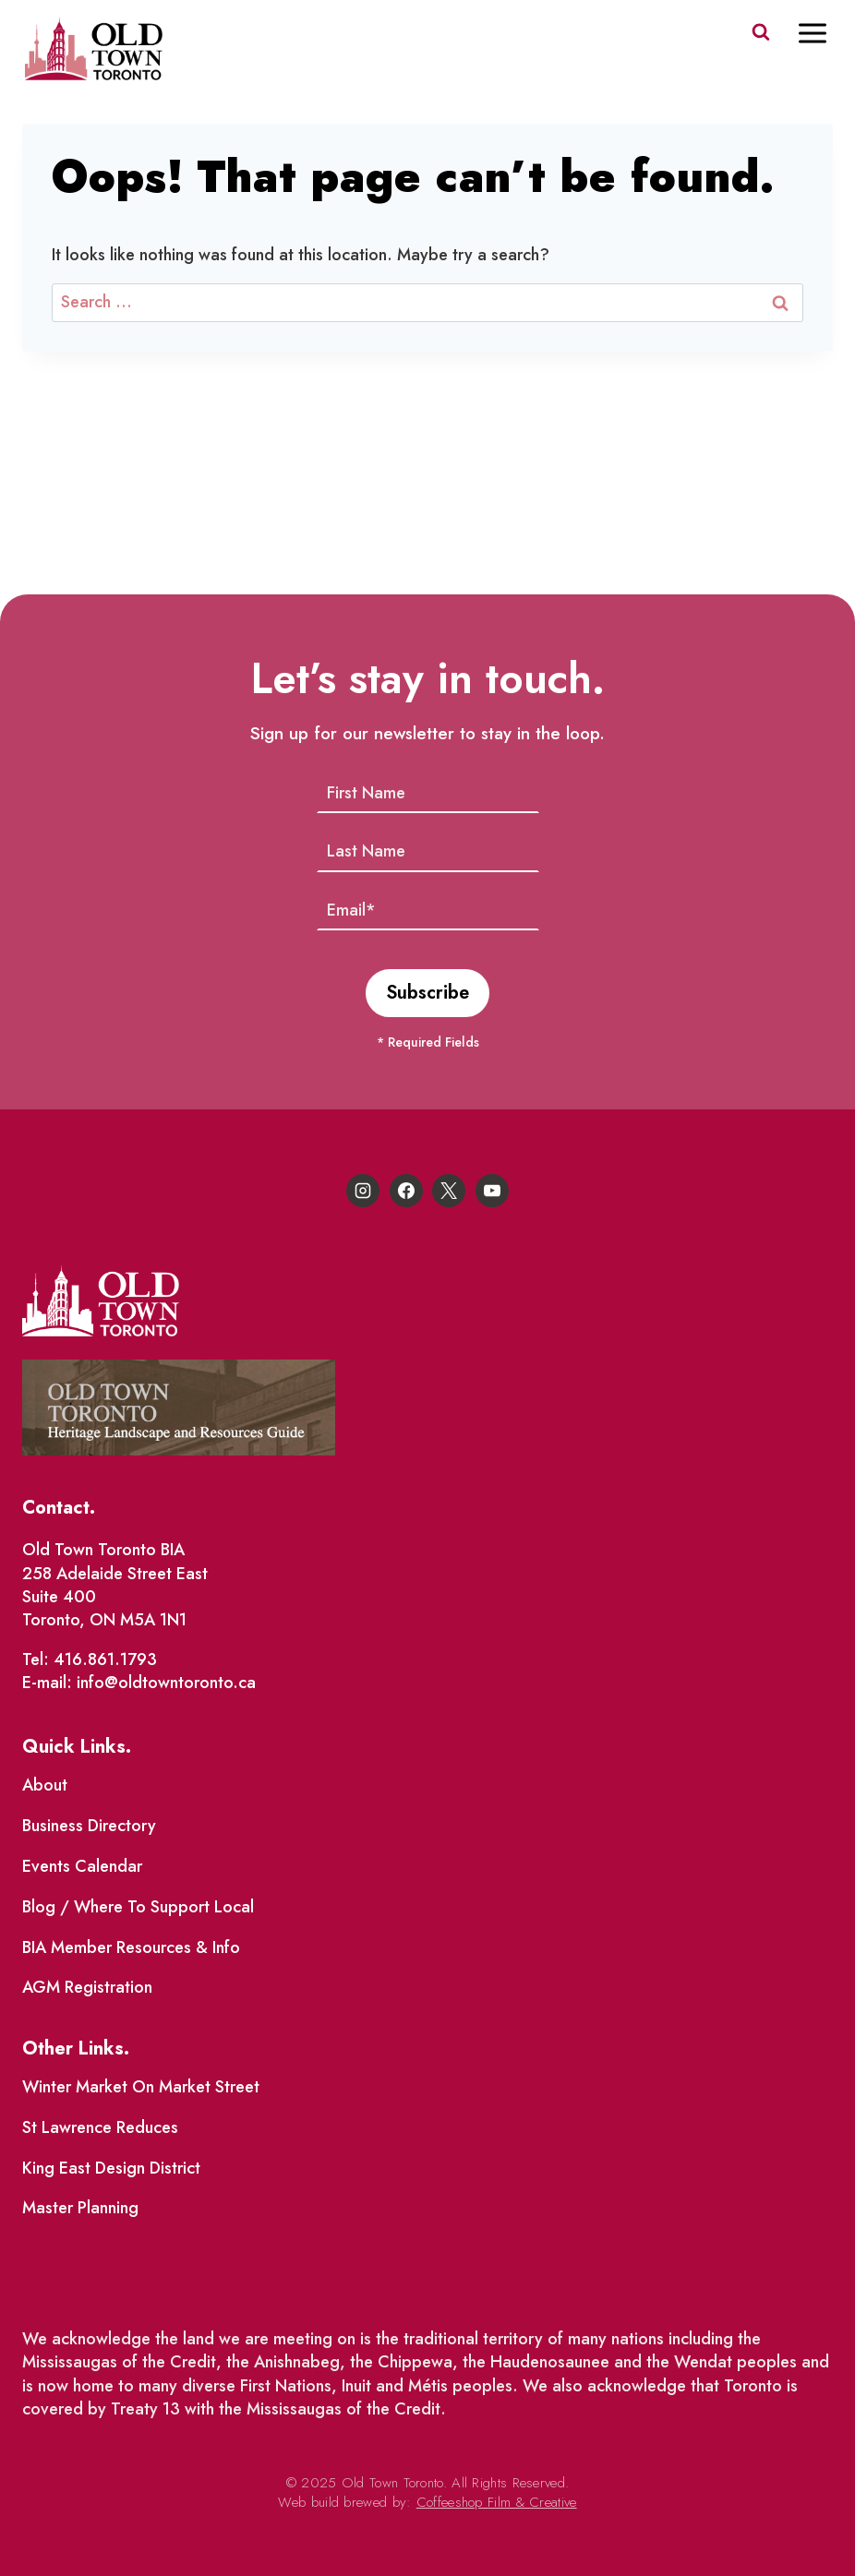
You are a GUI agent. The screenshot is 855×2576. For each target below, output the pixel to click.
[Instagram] (362, 1190)
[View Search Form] (760, 32)
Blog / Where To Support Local (138, 1907)
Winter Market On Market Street (140, 2087)
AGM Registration (87, 1987)
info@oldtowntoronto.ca (166, 1683)
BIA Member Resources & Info (131, 1947)
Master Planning (80, 2208)
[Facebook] (406, 1190)
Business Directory (89, 1826)
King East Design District (111, 2168)
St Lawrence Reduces (100, 2127)
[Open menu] (822, 32)
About (44, 1785)
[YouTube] (492, 1190)
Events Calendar (82, 1866)
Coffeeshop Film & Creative (496, 2502)
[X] (448, 1190)
